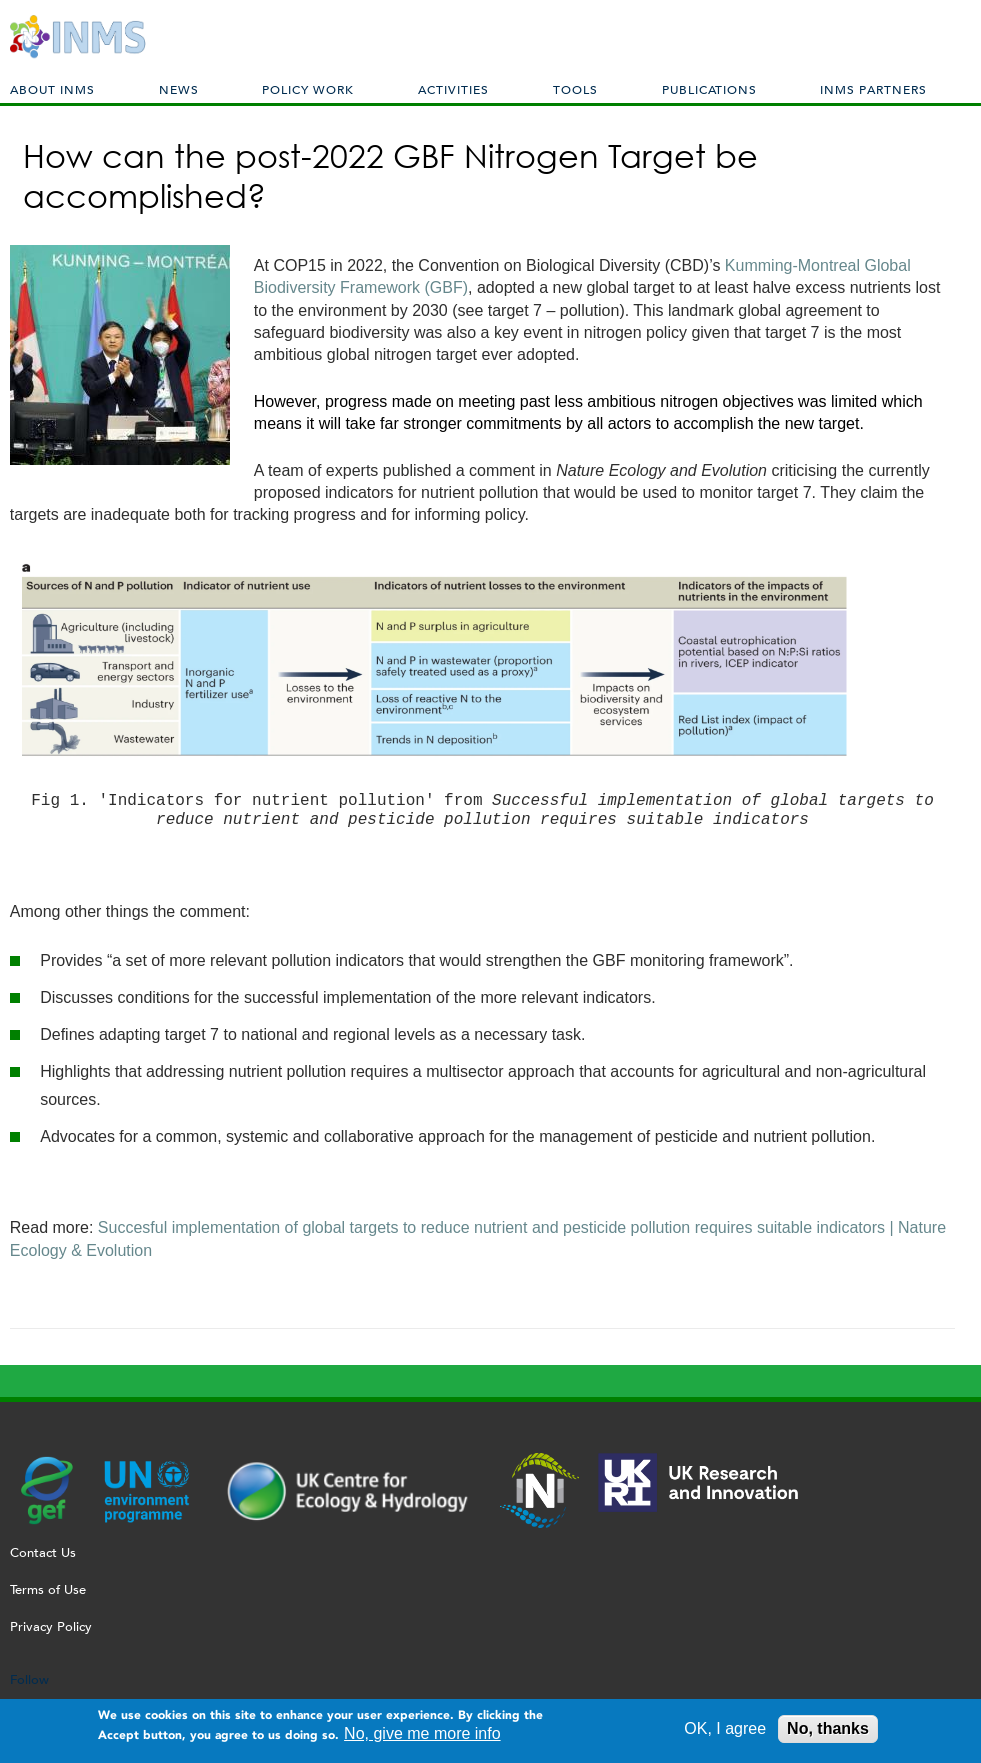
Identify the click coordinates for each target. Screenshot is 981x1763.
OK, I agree (725, 1732)
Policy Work (308, 89)
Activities (453, 89)
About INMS (52, 89)
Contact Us (43, 1552)
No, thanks (828, 1732)
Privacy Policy (51, 1626)
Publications (709, 89)
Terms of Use (48, 1589)
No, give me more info (422, 1737)
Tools (575, 89)
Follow (29, 1679)
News (179, 89)
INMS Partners (873, 89)
